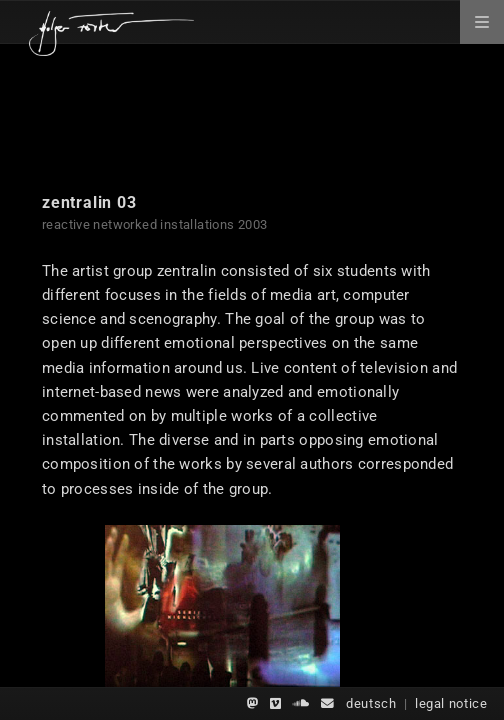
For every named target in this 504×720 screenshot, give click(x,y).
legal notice (451, 703)
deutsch (371, 703)
